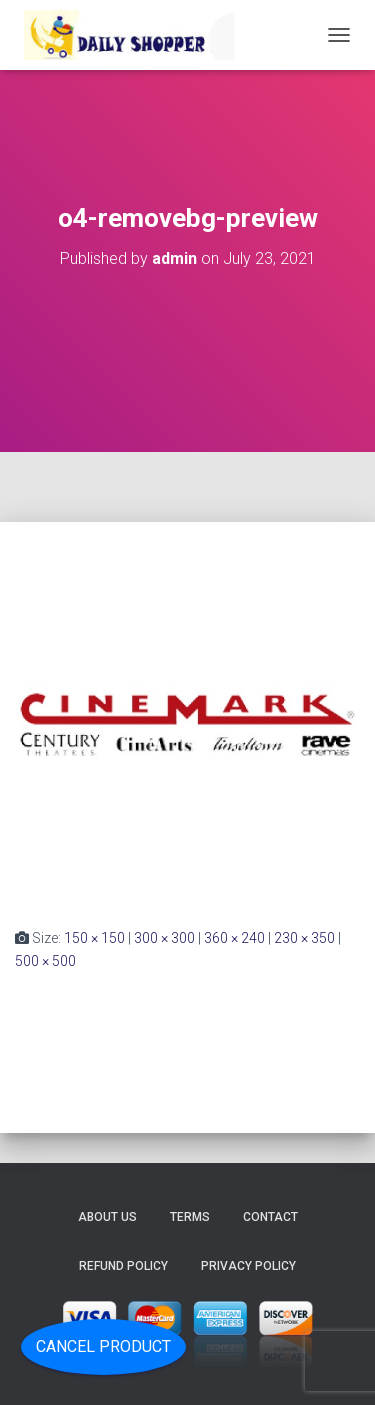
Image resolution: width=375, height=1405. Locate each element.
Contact (270, 1217)
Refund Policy (123, 1266)
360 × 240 (234, 938)
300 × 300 (164, 938)
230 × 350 (304, 938)
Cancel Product (103, 1346)
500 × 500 (45, 961)
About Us (107, 1217)
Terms (190, 1217)
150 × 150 (94, 938)
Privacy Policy (248, 1266)
